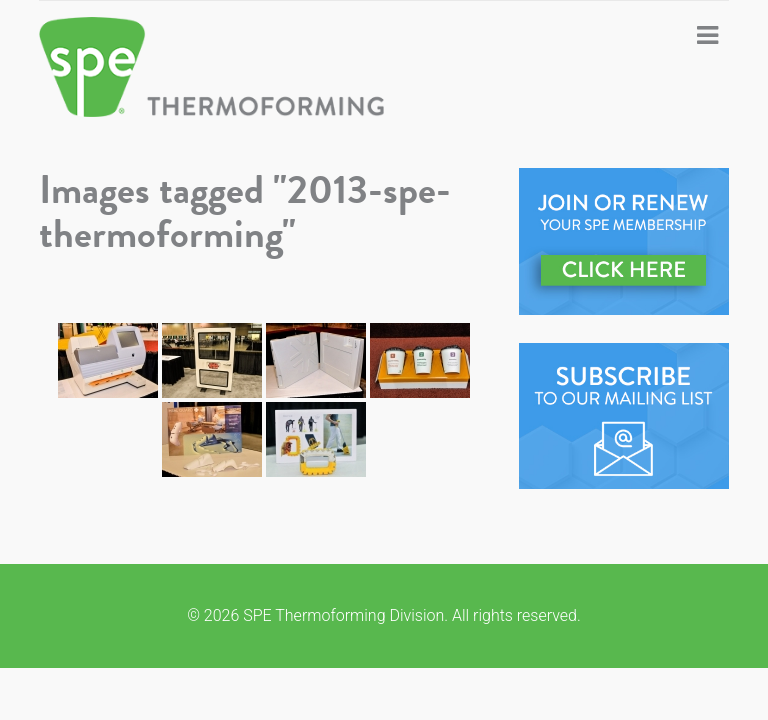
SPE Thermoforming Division (239, 67)
